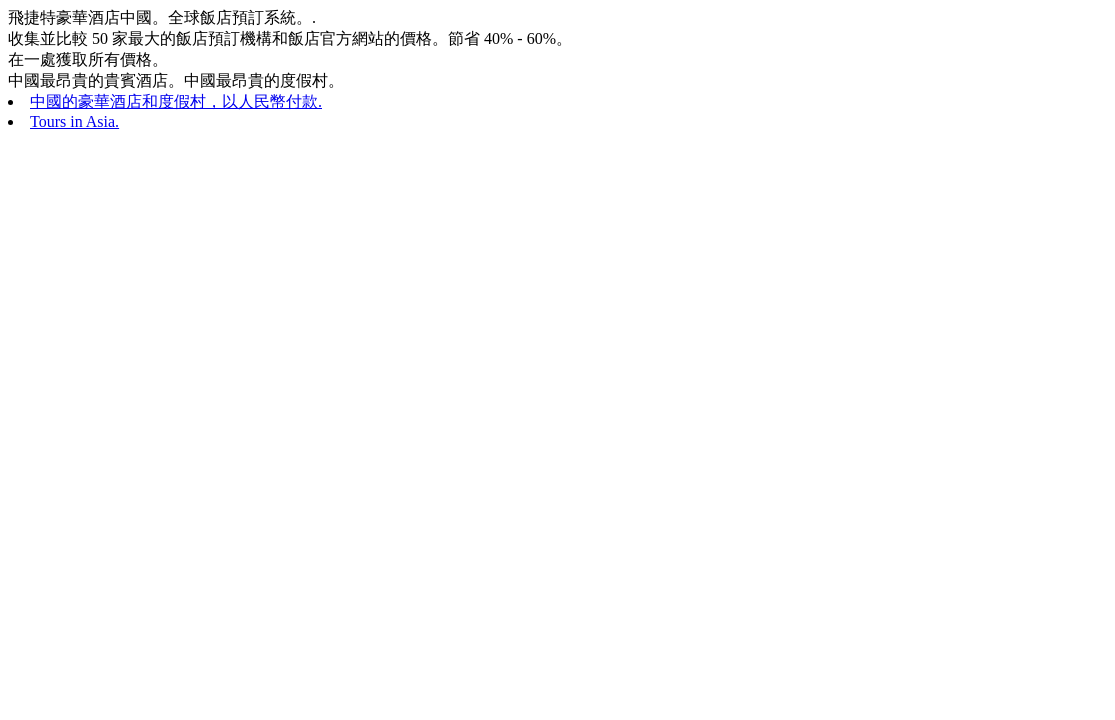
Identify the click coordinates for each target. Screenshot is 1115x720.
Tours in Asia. (74, 121)
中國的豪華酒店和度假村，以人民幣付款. (176, 101)
